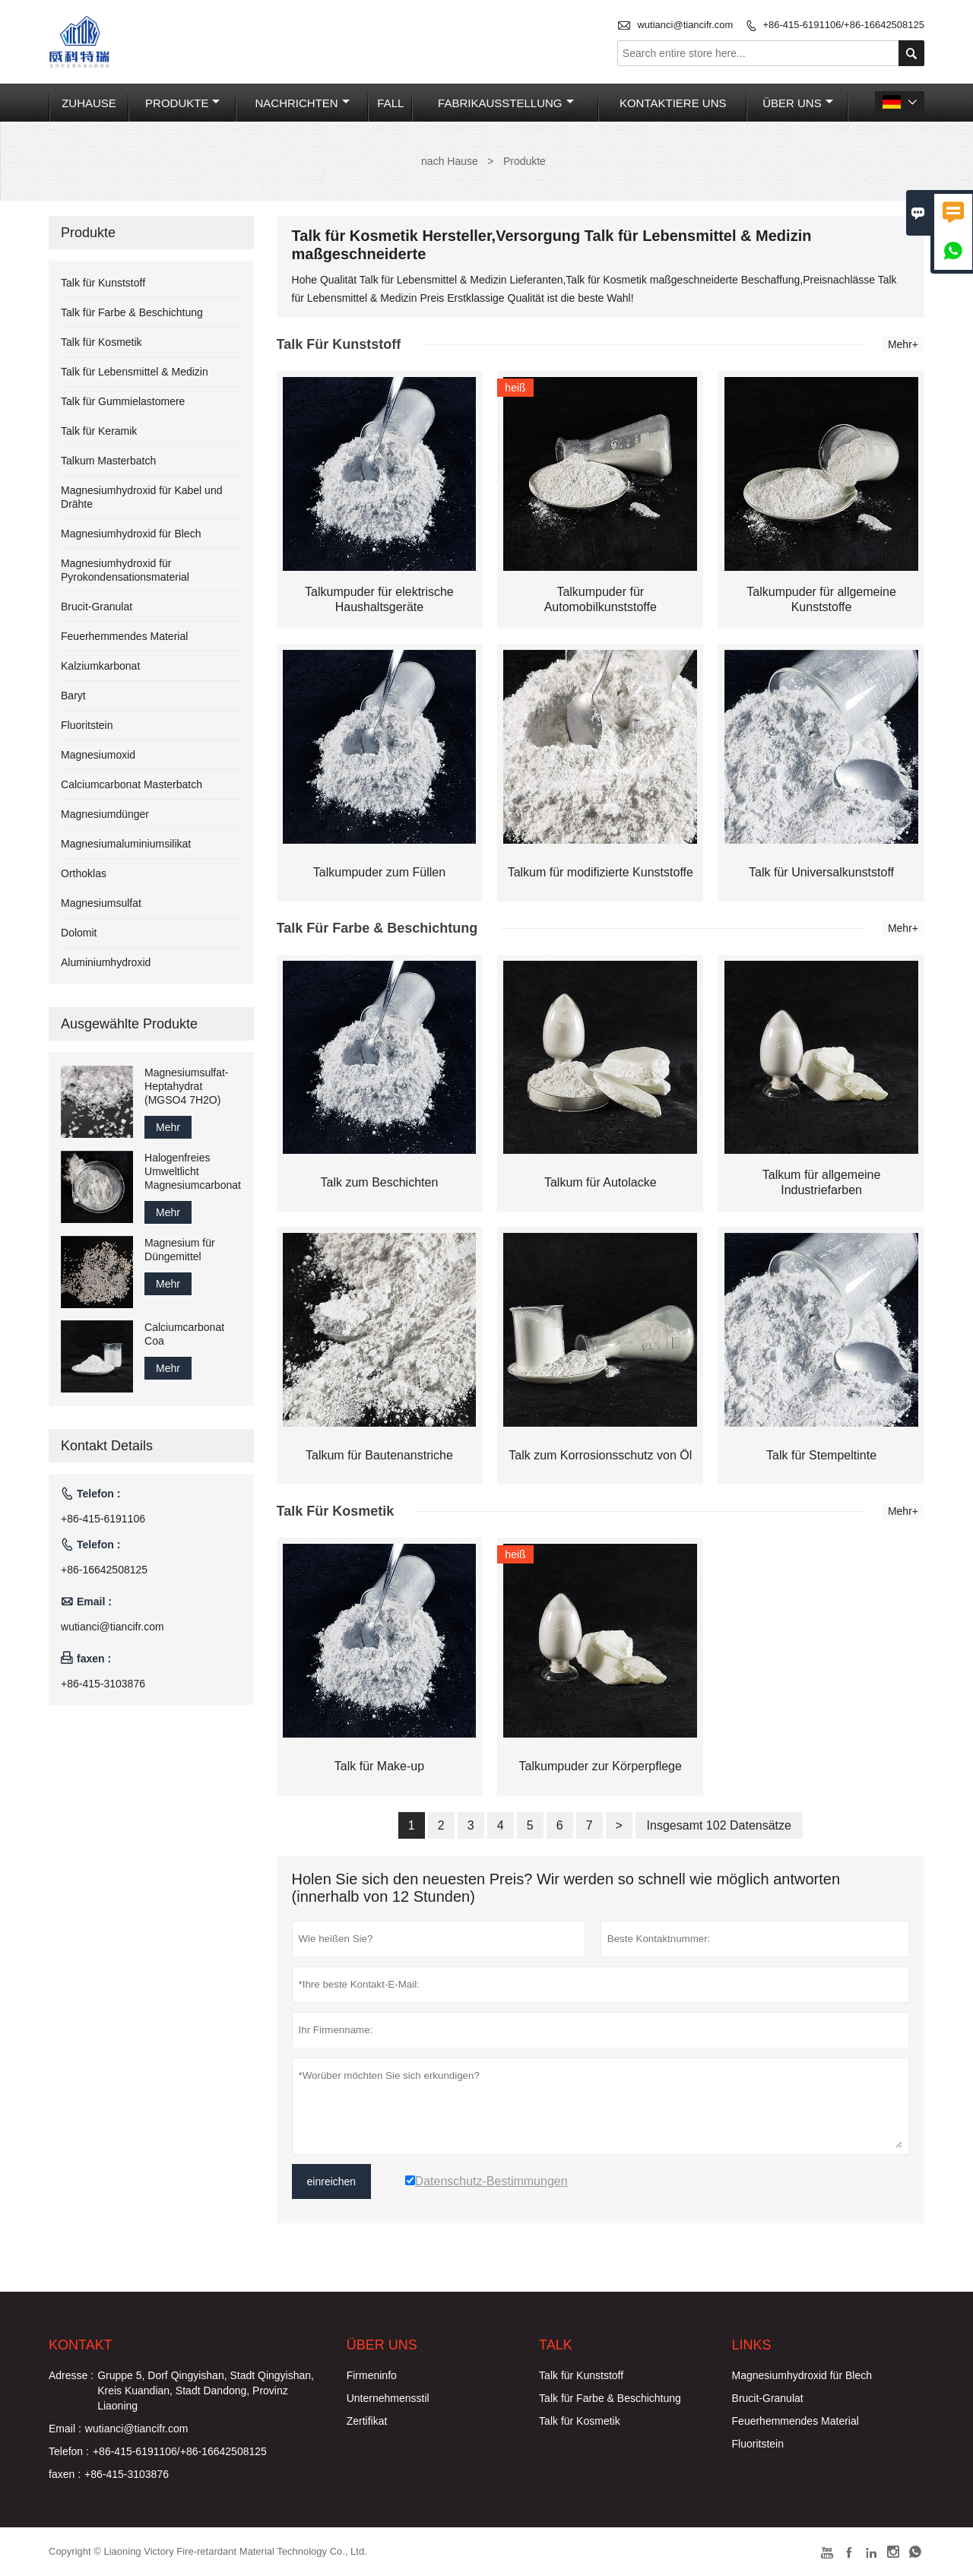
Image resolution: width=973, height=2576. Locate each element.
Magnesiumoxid (98, 755)
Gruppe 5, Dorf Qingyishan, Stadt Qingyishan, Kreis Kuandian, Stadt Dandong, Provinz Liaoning (205, 2390)
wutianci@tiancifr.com (685, 24)
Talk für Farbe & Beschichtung (132, 312)
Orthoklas (83, 873)
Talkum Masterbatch (108, 461)
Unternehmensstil (388, 2398)
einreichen (332, 2181)
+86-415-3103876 (103, 1684)
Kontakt (81, 2345)
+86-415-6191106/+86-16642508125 (843, 24)
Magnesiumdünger (105, 814)
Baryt (73, 695)
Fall (390, 103)
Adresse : (71, 2375)
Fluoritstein (87, 725)
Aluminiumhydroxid (106, 962)
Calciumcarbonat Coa (184, 1334)
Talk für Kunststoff (103, 283)
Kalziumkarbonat (100, 666)
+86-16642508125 (104, 1570)
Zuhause (89, 103)
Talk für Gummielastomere (123, 401)
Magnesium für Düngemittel (179, 1250)
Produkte (182, 103)
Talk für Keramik (99, 431)
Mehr (168, 1127)
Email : (65, 2428)
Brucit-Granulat (96, 606)
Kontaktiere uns (673, 103)
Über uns (797, 103)
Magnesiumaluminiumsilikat (126, 844)
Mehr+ (903, 344)
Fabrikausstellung (505, 103)
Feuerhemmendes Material (124, 636)
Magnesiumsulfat (101, 903)
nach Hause (449, 161)
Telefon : (69, 2451)
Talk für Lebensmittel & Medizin (134, 372)
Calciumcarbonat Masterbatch (131, 784)
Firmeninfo (372, 2375)
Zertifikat (367, 2421)
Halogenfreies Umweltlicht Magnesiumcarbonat (192, 1171)
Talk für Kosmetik (101, 342)
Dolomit (79, 933)
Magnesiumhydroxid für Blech (131, 534)
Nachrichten (302, 103)
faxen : (65, 2474)
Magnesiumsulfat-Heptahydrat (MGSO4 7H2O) (186, 1086)
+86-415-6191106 (103, 1519)
